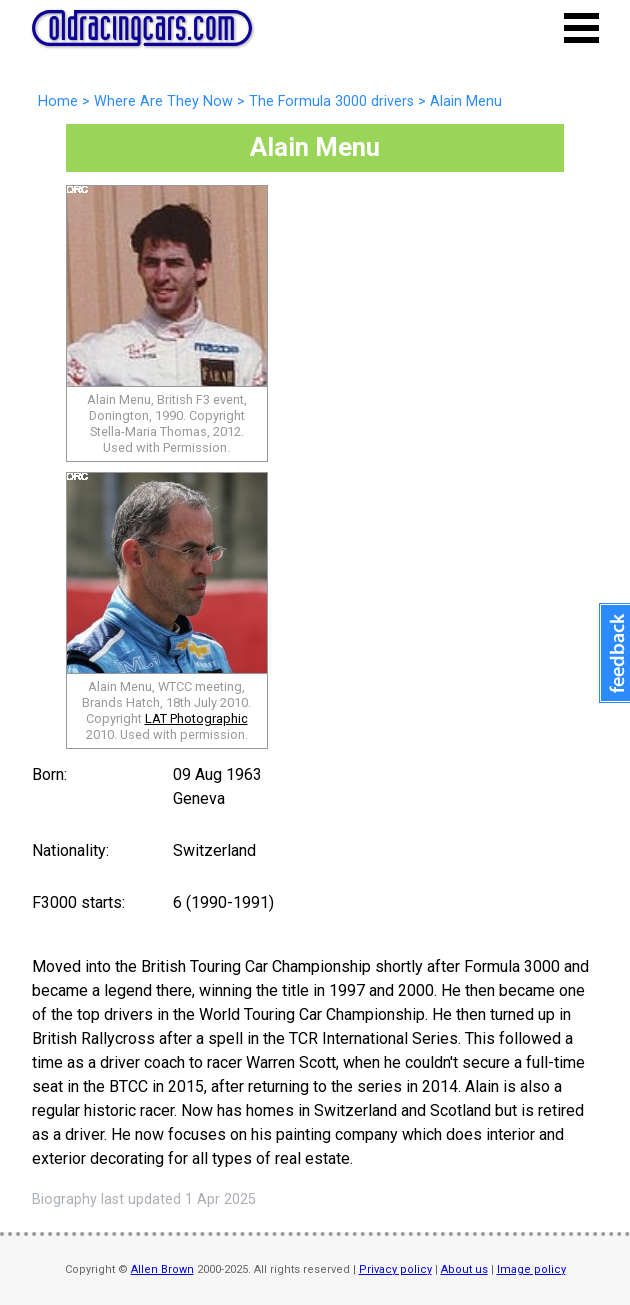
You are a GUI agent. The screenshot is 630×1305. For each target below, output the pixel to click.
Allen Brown (162, 1269)
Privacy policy (395, 1269)
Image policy (531, 1269)
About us (464, 1269)
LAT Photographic (196, 718)
